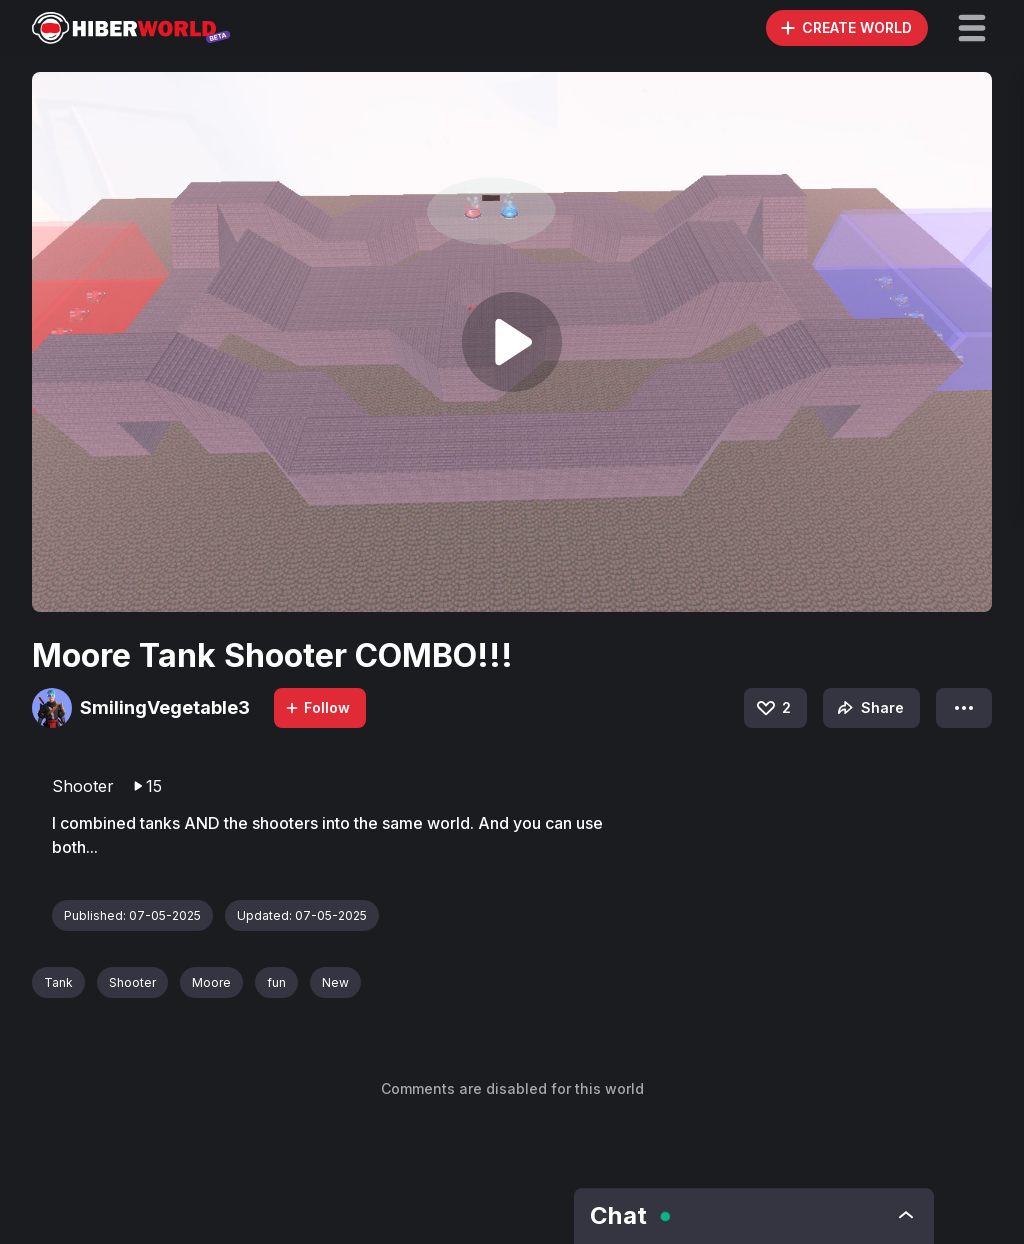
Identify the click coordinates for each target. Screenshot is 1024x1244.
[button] (972, 28)
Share (868, 708)
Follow (317, 707)
